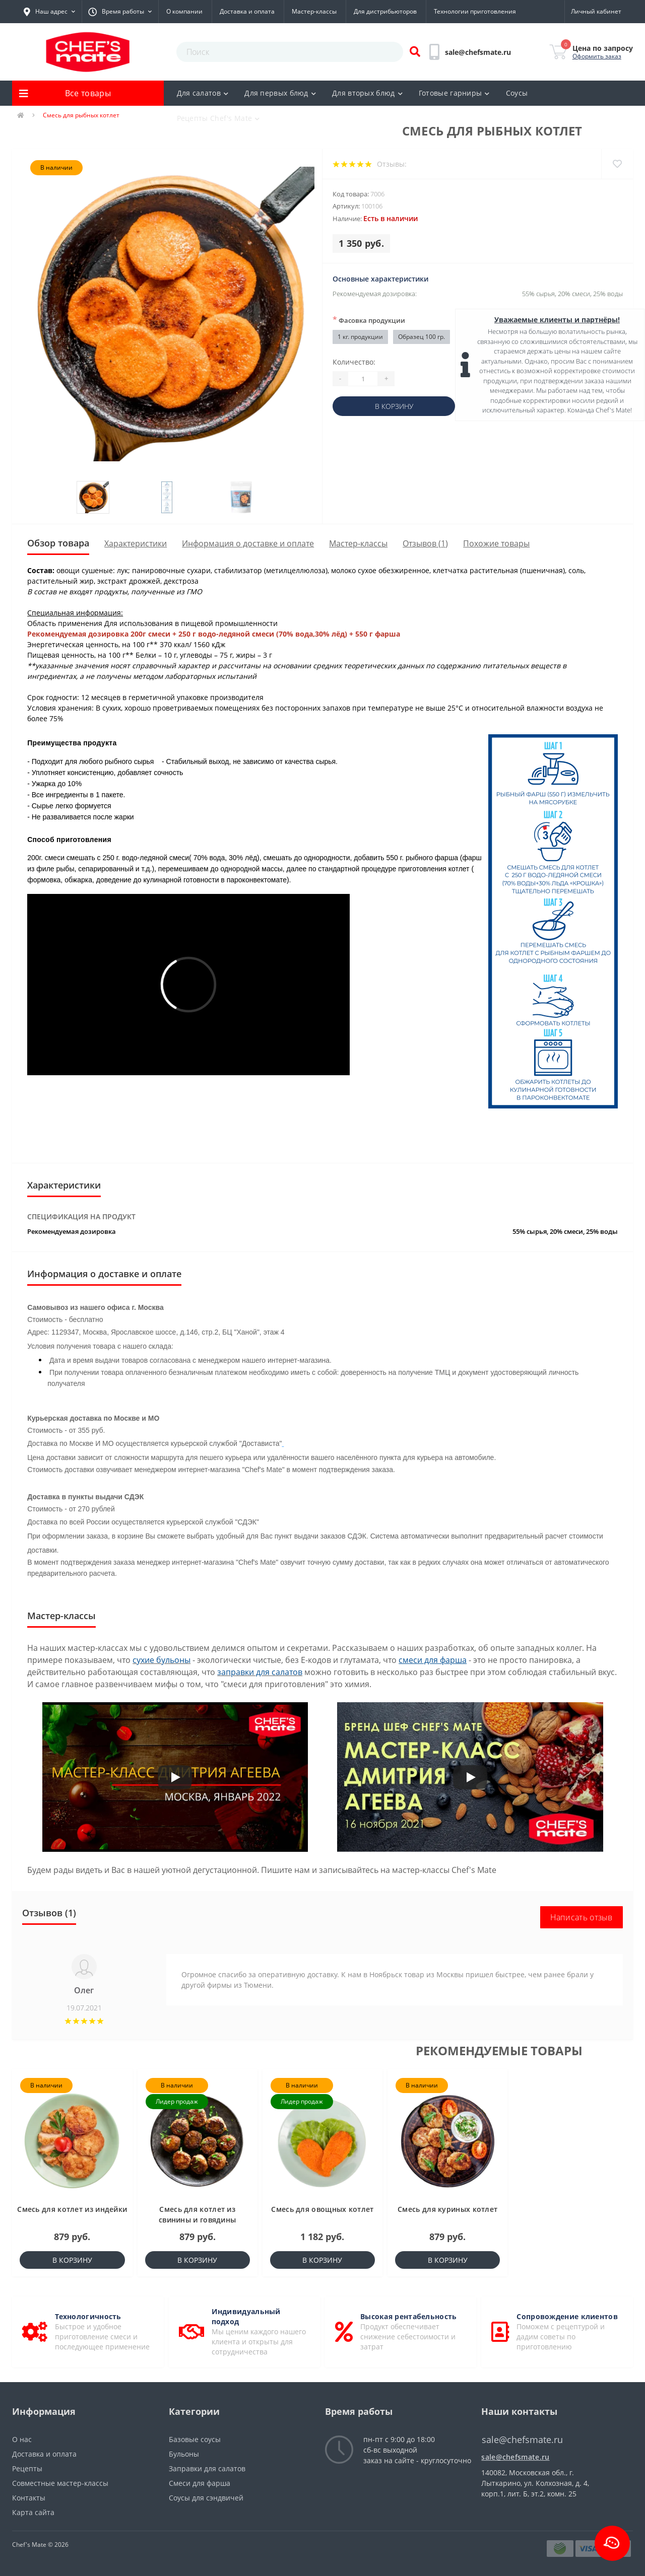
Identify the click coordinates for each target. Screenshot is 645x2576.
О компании (184, 11)
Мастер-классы (314, 11)
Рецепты (27, 2468)
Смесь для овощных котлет (322, 2209)
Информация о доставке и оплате (248, 543)
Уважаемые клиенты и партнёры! (557, 319)
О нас (22, 2439)
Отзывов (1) (425, 543)
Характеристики (135, 543)
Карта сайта (33, 2512)
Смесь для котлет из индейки (72, 2209)
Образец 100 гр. (421, 336)
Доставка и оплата (247, 11)
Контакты (28, 2497)
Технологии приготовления (475, 11)
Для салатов (203, 93)
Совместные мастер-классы (60, 2483)
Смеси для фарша (199, 2483)
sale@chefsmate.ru (515, 2457)
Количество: (354, 362)
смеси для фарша (433, 1659)
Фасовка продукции (369, 319)
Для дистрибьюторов (385, 11)
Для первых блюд (280, 93)
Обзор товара (58, 543)
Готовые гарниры (454, 93)
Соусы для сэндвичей (206, 2497)
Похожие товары (496, 543)
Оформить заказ (596, 56)
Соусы (517, 93)
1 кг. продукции (360, 336)
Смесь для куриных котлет (447, 2209)
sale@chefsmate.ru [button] (522, 2440)
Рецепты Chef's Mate (218, 118)
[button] (49, 11)
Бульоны (184, 2454)
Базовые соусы (195, 2439)
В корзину (394, 406)
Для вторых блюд (367, 93)
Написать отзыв (581, 1917)
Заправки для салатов (207, 2468)
